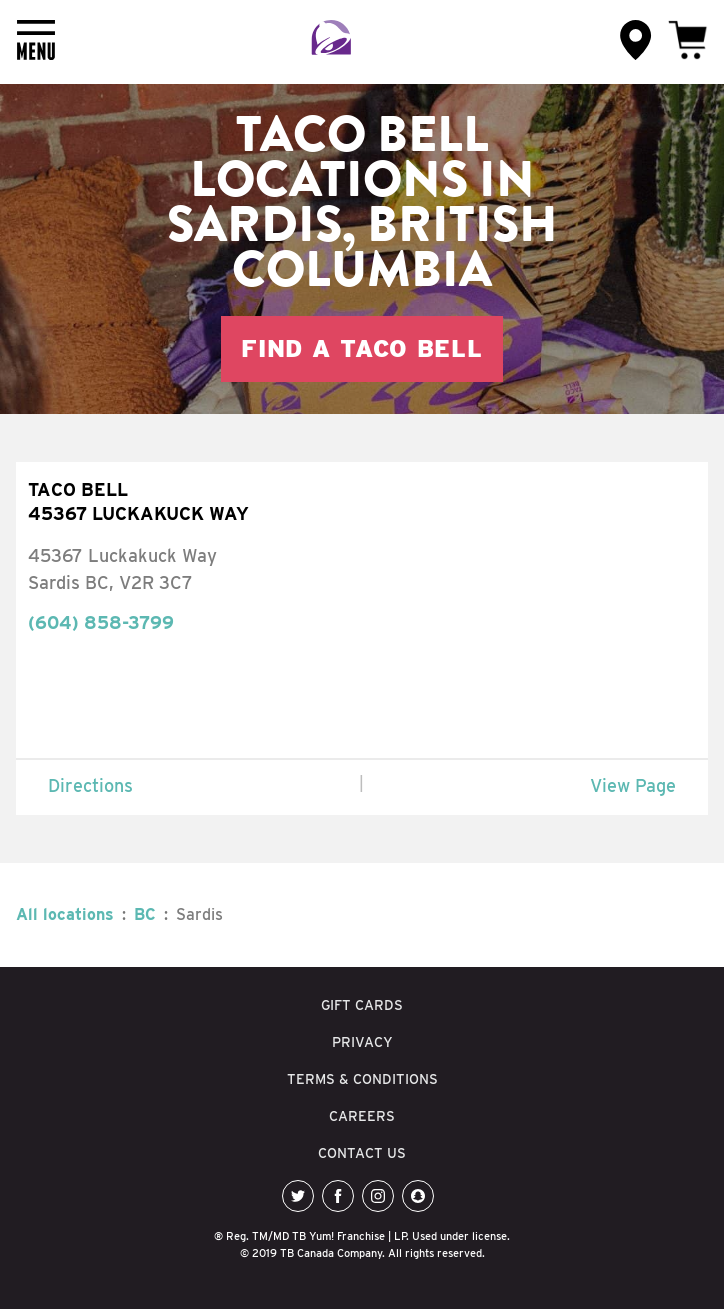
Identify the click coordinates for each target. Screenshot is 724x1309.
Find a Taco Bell (362, 348)
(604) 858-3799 (101, 622)
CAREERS (362, 1116)
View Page (633, 785)
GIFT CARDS (362, 1005)
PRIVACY (362, 1042)
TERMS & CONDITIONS (362, 1079)
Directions (90, 785)
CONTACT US (362, 1153)
